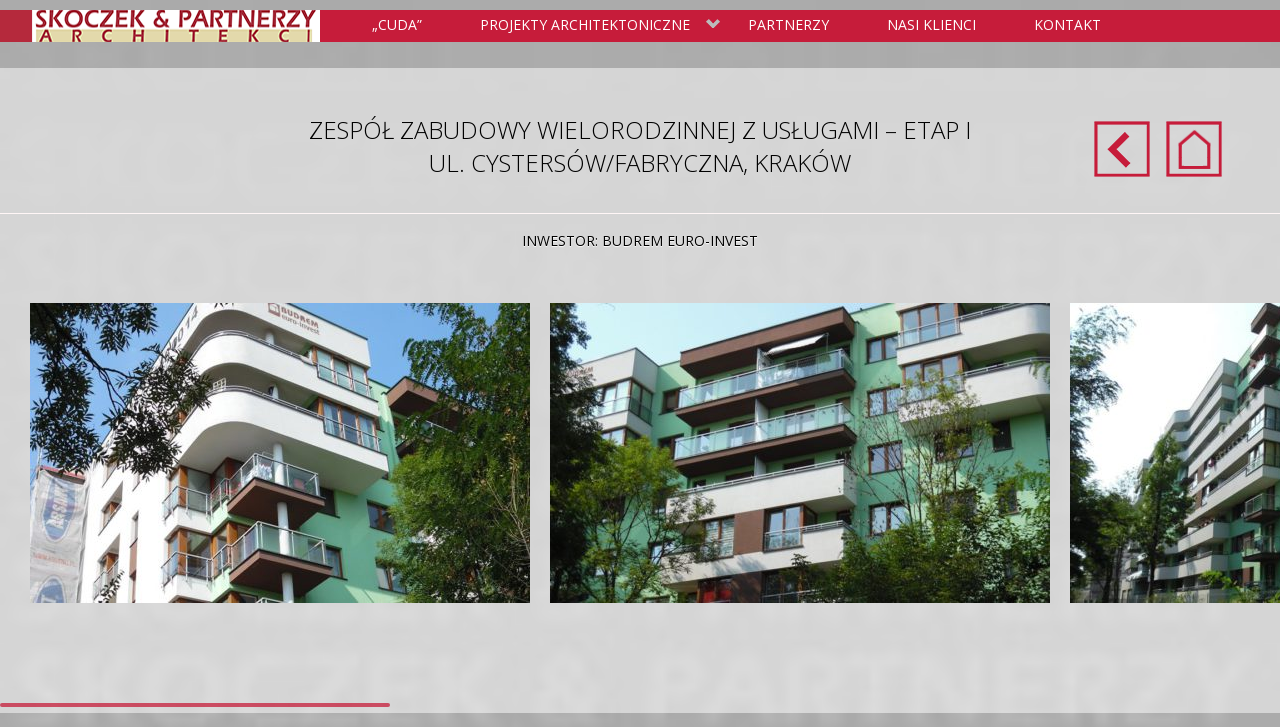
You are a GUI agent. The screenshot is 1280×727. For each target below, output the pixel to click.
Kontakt (1067, 24)
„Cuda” (397, 24)
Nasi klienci (931, 24)
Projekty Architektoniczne (596, 26)
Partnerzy (788, 24)
